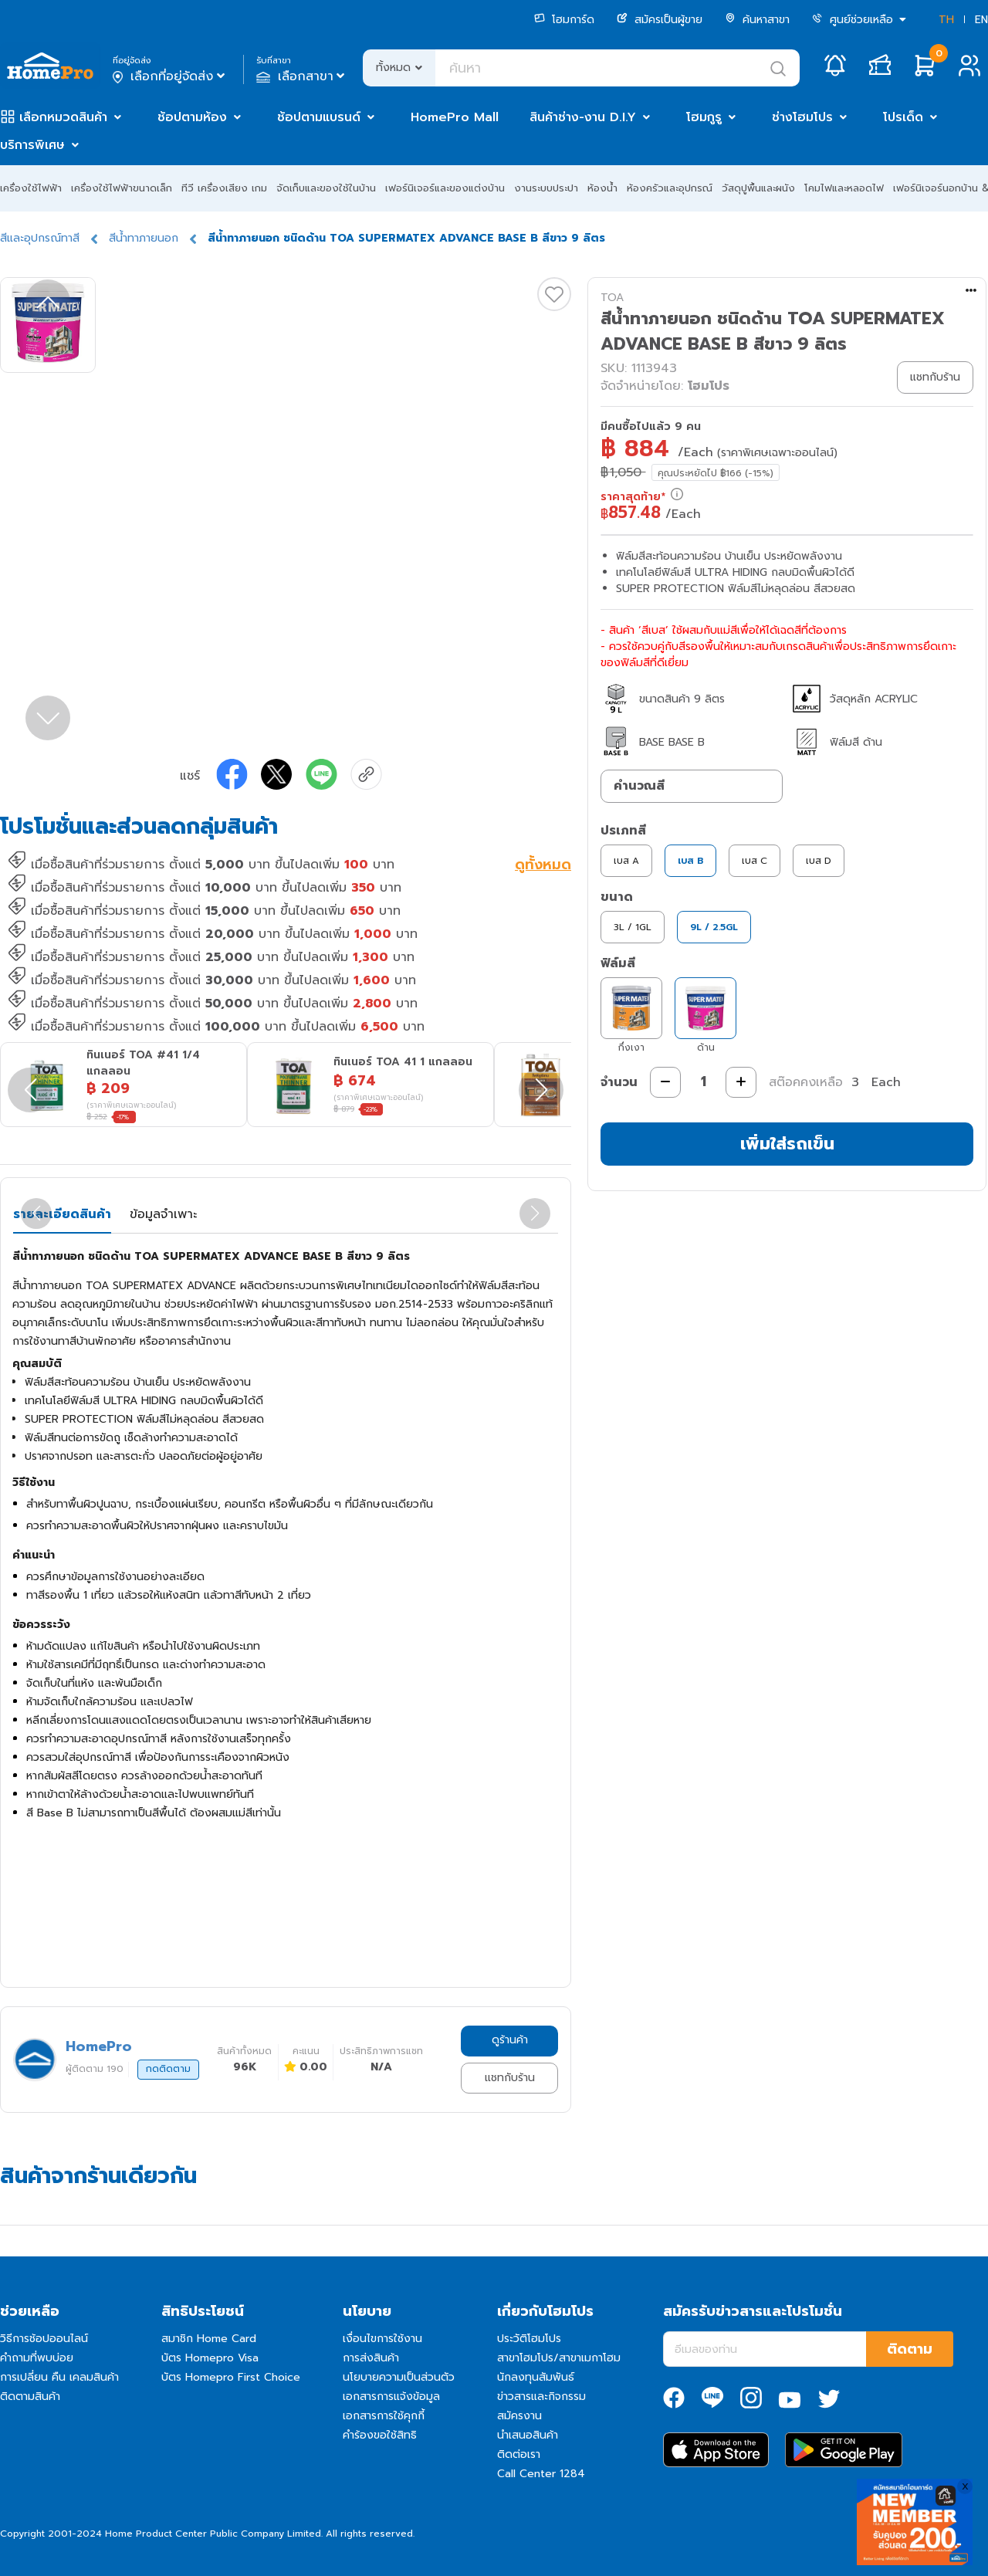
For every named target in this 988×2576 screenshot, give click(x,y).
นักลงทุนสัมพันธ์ (535, 2377)
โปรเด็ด (903, 117)
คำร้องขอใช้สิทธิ (380, 2435)
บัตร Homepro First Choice (230, 2377)
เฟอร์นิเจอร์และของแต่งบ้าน (445, 188)
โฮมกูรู (704, 117)
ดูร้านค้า (510, 2040)
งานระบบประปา (546, 188)
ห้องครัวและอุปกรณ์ (669, 188)
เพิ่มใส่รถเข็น (787, 1143)
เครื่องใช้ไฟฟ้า (31, 188)
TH (946, 20)
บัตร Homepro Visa (210, 2358)
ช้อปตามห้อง (192, 117)
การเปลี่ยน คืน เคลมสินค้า (59, 2377)
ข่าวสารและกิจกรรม (541, 2396)
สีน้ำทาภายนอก (143, 238)
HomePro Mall (455, 117)
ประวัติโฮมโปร (529, 2339)
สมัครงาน (519, 2416)
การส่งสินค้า (371, 2358)
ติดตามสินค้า (30, 2396)
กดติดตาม (168, 2069)
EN (981, 20)
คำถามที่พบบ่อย (36, 2358)
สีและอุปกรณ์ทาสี (40, 238)
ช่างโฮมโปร (802, 117)
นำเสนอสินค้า (527, 2435)
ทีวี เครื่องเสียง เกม (224, 188)
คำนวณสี (639, 786)
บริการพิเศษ (32, 145)
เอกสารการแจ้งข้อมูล (391, 2396)
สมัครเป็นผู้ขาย (659, 20)
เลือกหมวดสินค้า (63, 117)
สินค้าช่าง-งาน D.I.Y (583, 117)
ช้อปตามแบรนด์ (318, 117)
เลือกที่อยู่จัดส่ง (170, 76)
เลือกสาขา (302, 76)
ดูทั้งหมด (543, 866)
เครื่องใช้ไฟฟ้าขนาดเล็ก (121, 188)
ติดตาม (909, 2349)
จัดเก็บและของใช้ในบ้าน (326, 188)
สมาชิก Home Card (208, 2339)
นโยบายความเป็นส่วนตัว (399, 2377)
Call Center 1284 (541, 2474)
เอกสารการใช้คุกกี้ (384, 2416)
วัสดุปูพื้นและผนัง (758, 188)
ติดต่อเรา (518, 2454)
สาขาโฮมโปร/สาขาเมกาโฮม (559, 2358)
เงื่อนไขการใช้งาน (382, 2339)
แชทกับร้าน (510, 2078)
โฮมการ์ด (564, 20)
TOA (612, 297)
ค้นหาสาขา (757, 20)
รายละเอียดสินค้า (62, 1214)
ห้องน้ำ (602, 188)
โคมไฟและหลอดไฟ (844, 188)
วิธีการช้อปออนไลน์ (44, 2339)
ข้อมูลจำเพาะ (163, 1214)
